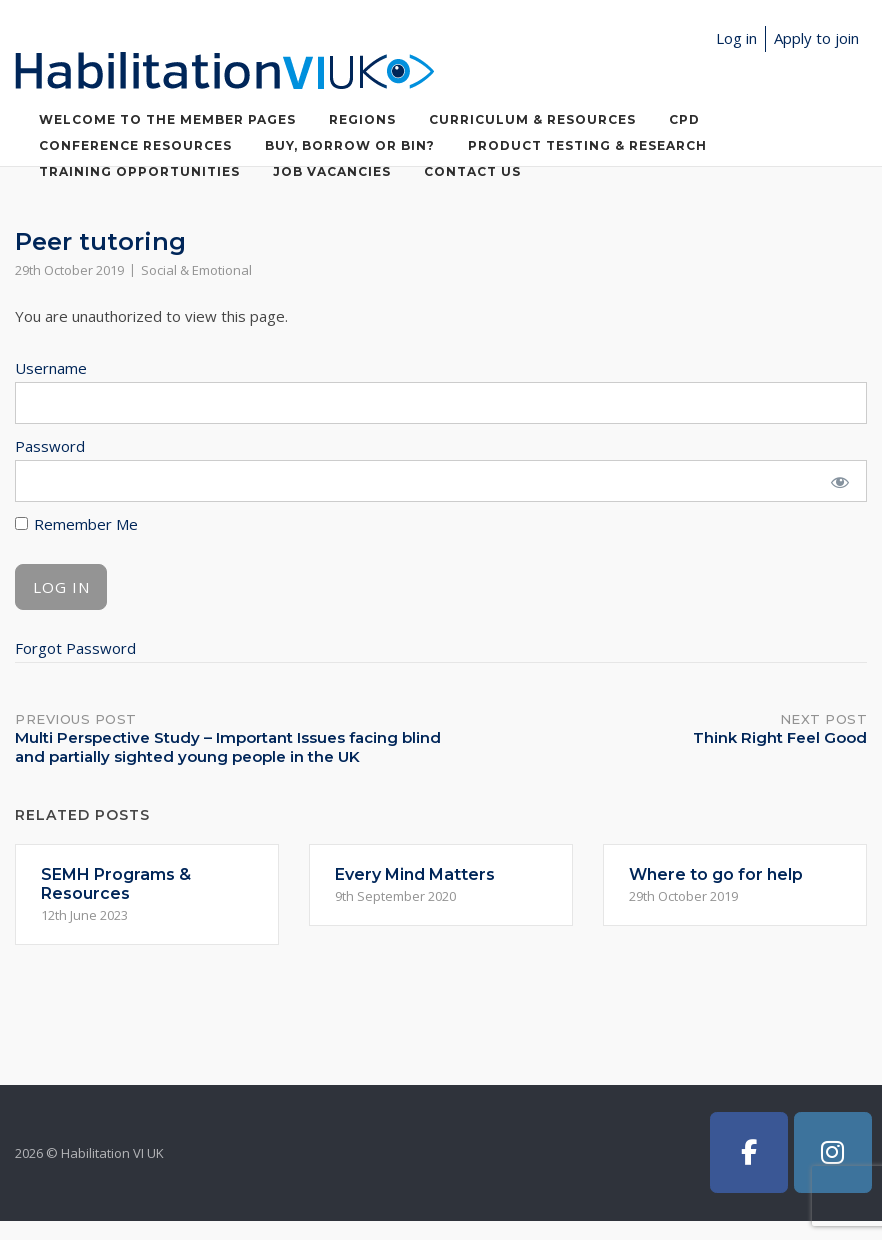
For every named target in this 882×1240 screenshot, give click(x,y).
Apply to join (816, 38)
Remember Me (76, 524)
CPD (684, 119)
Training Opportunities (139, 171)
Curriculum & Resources (532, 119)
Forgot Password (75, 648)
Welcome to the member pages (167, 119)
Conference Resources (135, 145)
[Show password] (839, 481)
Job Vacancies (332, 171)
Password (50, 446)
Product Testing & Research (587, 145)
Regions (362, 119)
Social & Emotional (196, 270)
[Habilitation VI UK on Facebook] (749, 1152)
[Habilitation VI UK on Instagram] (833, 1152)
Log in (736, 38)
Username (51, 368)
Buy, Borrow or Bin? (350, 145)
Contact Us (472, 171)
